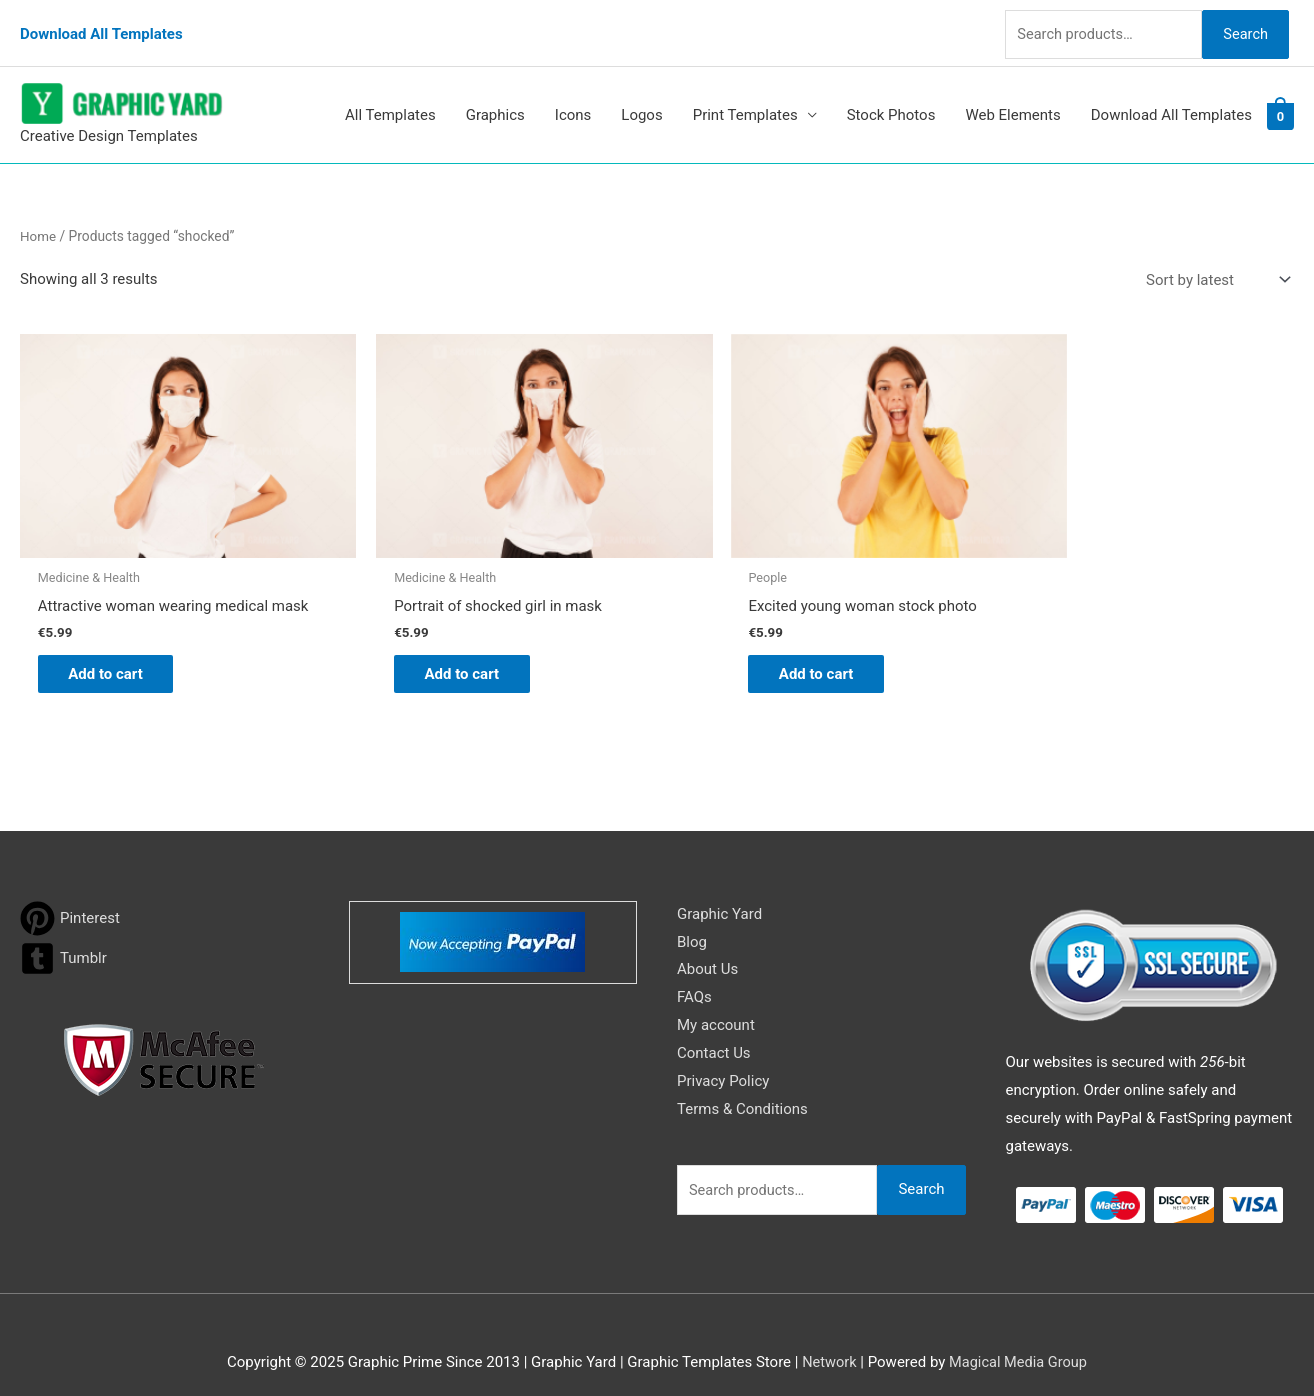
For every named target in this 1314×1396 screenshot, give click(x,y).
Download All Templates (101, 25)
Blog (692, 921)
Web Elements (1012, 99)
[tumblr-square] (63, 937)
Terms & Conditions (742, 1088)
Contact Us (714, 1033)
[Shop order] (1214, 263)
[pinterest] (70, 897)
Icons (573, 99)
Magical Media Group (1019, 1341)
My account (716, 1005)
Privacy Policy (723, 1060)
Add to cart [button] (115, 652)
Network (827, 1341)
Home (38, 219)
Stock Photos (891, 99)
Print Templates (745, 99)
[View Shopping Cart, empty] (1280, 99)
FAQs (694, 977)
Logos (641, 99)
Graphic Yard (719, 893)
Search (1242, 24)
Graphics (495, 99)
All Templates (390, 99)
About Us (707, 949)
